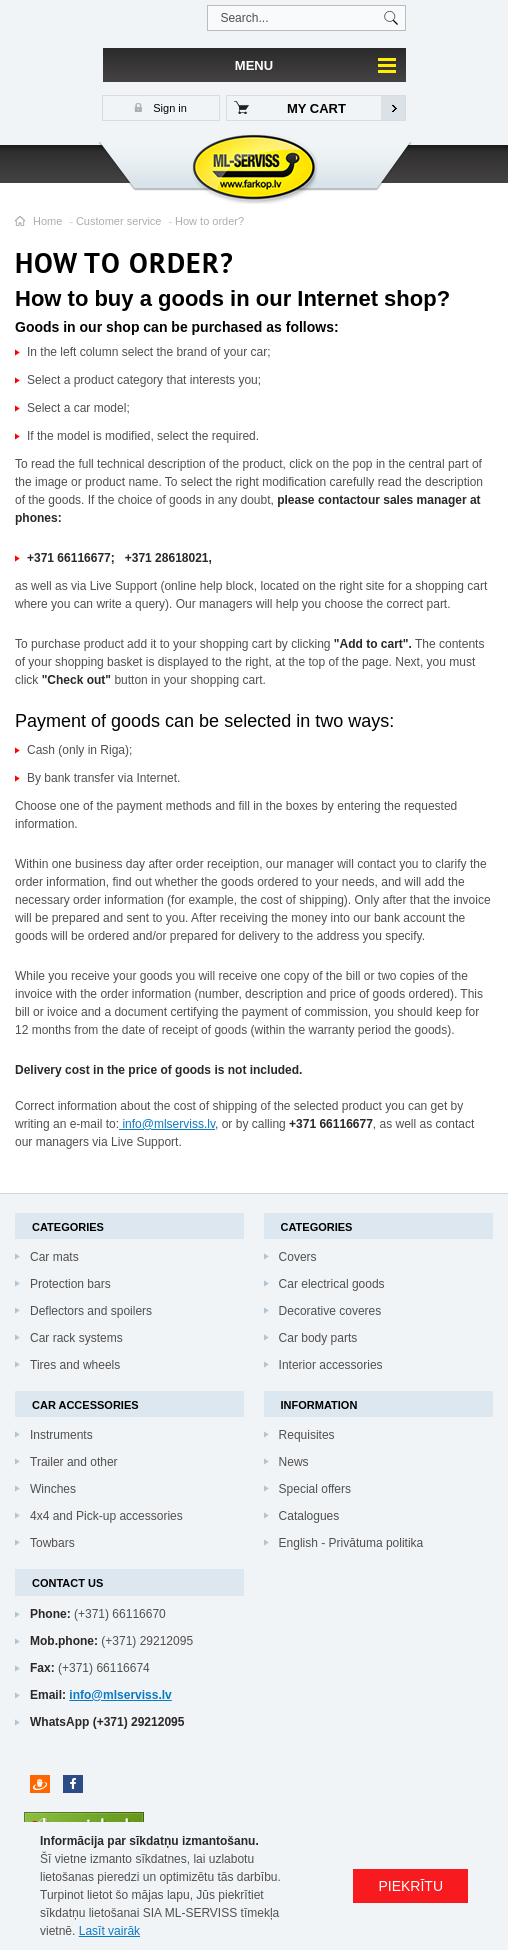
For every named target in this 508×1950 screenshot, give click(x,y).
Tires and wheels (75, 1365)
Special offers (315, 1489)
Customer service (119, 221)
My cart (316, 108)
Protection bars (70, 1284)
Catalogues (309, 1516)
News (294, 1462)
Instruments (61, 1435)
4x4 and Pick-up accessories (106, 1516)
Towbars (52, 1543)
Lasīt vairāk (109, 1931)
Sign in (168, 108)
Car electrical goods (332, 1284)
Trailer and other (74, 1462)
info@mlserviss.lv (167, 1124)
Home (47, 221)
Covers (298, 1257)
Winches (53, 1489)
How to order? (209, 221)
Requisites (307, 1435)
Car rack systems (76, 1338)
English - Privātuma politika (351, 1543)
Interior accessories (331, 1365)
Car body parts (318, 1338)
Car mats (54, 1257)
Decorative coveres (330, 1311)
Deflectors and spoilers (91, 1311)
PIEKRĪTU (410, 1886)
